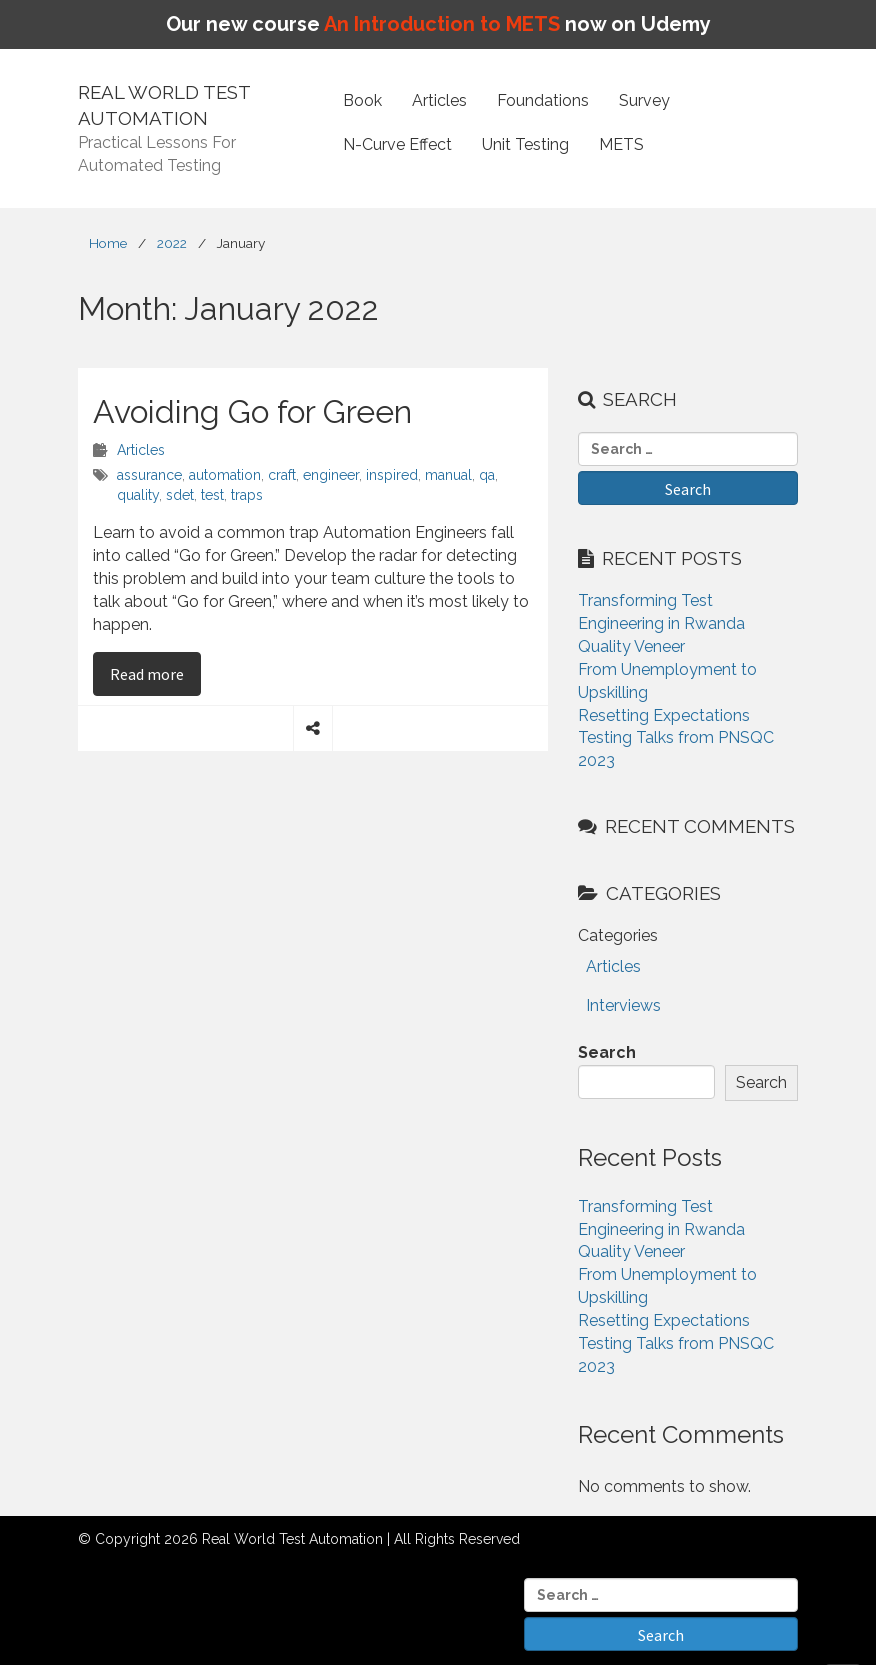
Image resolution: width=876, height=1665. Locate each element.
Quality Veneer (631, 646)
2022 (172, 243)
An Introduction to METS (442, 24)
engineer (331, 475)
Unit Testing (525, 144)
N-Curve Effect (397, 144)
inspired (392, 475)
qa (487, 475)
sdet (180, 495)
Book (362, 100)
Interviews (623, 1005)
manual (448, 475)
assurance (149, 475)
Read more (155, 673)
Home (108, 243)
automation (225, 475)
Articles (439, 100)
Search (607, 1052)
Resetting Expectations (664, 715)
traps (247, 495)
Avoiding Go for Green (252, 411)
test (212, 495)
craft (282, 475)
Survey (644, 100)
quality (138, 495)
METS (621, 144)
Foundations (543, 100)
